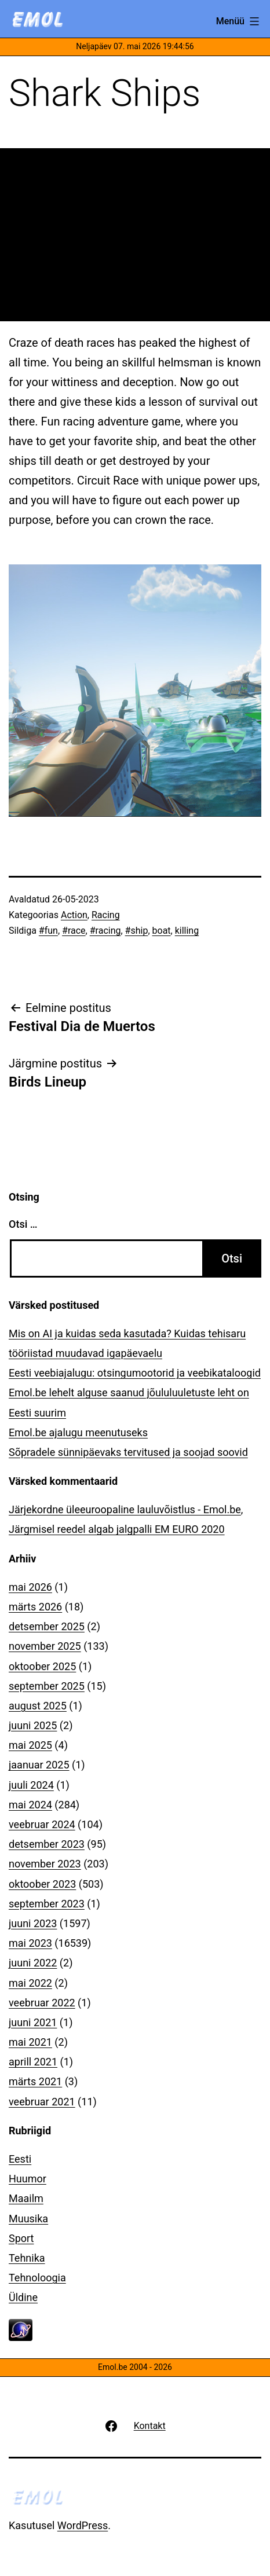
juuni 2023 (33, 1923)
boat (161, 930)
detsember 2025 (47, 1626)
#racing (105, 930)
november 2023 (45, 1864)
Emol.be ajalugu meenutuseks (78, 1432)
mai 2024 (30, 1805)
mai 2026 (30, 1587)
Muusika (28, 2218)
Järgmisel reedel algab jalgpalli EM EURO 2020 (117, 1529)
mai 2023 (30, 1943)
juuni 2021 (33, 2022)
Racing (106, 914)
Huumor (27, 2179)
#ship (136, 930)
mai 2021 (30, 2042)
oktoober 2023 (42, 1884)
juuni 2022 (33, 1963)
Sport (21, 2238)
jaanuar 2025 (39, 1765)
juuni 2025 (33, 1725)
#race (74, 930)
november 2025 (45, 1646)
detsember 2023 (47, 1844)
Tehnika (27, 2258)
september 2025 (47, 1686)
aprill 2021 (33, 2062)
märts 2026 (35, 1607)
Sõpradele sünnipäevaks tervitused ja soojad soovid (128, 1452)
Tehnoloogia (37, 2278)
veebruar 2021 (42, 2102)
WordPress (82, 2525)
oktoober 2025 (42, 1666)
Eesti (20, 2159)
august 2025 (38, 1706)
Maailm (26, 2198)
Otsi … (23, 1224)
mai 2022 (30, 1983)
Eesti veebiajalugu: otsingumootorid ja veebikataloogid (135, 1373)
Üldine (23, 2297)
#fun (48, 930)
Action (74, 914)
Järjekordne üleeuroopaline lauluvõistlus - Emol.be (125, 1509)
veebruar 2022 (42, 2003)
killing (187, 930)
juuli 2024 (31, 1785)
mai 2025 (30, 1745)
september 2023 (47, 1904)
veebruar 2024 (42, 1824)
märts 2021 (35, 2081)
